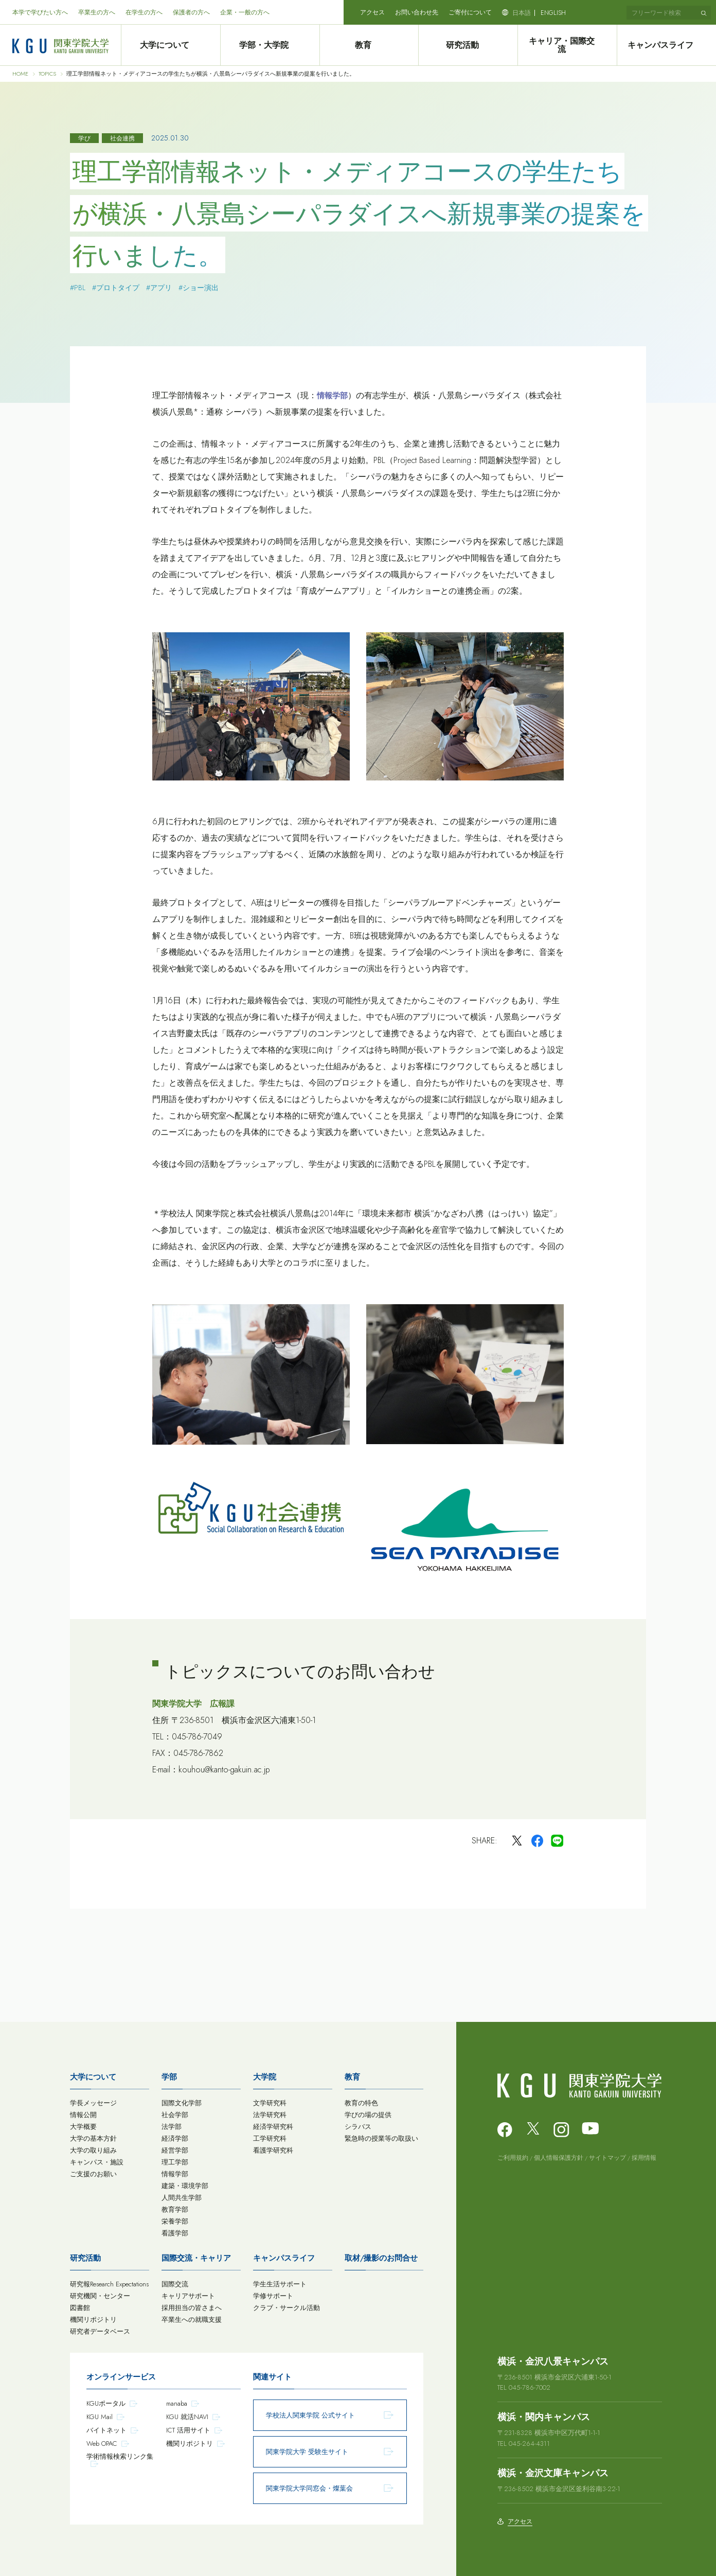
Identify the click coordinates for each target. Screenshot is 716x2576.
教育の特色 (361, 2103)
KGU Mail (99, 2417)
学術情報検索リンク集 (119, 2456)
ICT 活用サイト (188, 2430)
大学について (170, 45)
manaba (176, 2403)
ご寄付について (470, 12)
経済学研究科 (273, 2126)
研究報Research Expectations (109, 2284)
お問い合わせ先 (416, 12)
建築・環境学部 (185, 2186)
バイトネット (106, 2430)
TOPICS (47, 74)
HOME (20, 74)
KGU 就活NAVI (187, 2417)
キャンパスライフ (666, 45)
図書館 (80, 2308)
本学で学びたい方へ (40, 12)
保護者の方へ (191, 12)
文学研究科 (270, 2103)
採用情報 (644, 2157)
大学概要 (83, 2126)
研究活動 (468, 45)
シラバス (358, 2126)
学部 (169, 2077)
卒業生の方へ (96, 12)
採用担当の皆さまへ (192, 2308)
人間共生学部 (182, 2197)
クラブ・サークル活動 (286, 2308)
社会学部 (175, 2115)
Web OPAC (101, 2443)
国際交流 (175, 2284)
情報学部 (175, 2174)
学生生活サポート (280, 2284)
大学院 (264, 2077)
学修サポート (273, 2296)
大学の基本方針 (93, 2138)
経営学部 (175, 2150)
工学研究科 (270, 2138)
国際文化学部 (182, 2103)
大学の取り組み (93, 2150)
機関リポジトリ (93, 2319)
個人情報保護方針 (558, 2157)
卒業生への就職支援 (192, 2319)
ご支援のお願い (93, 2174)
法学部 (172, 2126)
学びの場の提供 (368, 2115)
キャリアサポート (188, 2296)
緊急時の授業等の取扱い (381, 2138)
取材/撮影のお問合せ (381, 2258)
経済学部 (175, 2138)
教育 (369, 45)
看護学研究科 (273, 2150)
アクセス (372, 12)
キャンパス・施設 (96, 2162)
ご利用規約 (512, 2157)
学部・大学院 (269, 45)
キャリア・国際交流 (567, 45)
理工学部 (175, 2162)
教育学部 (175, 2209)
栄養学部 (175, 2221)
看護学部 (175, 2233)
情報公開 (83, 2115)
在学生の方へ (144, 12)
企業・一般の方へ (245, 12)
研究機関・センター (100, 2296)
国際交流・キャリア (196, 2258)
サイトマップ (607, 2157)
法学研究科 (270, 2115)
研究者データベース (100, 2331)
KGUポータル (106, 2403)
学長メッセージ (93, 2103)
